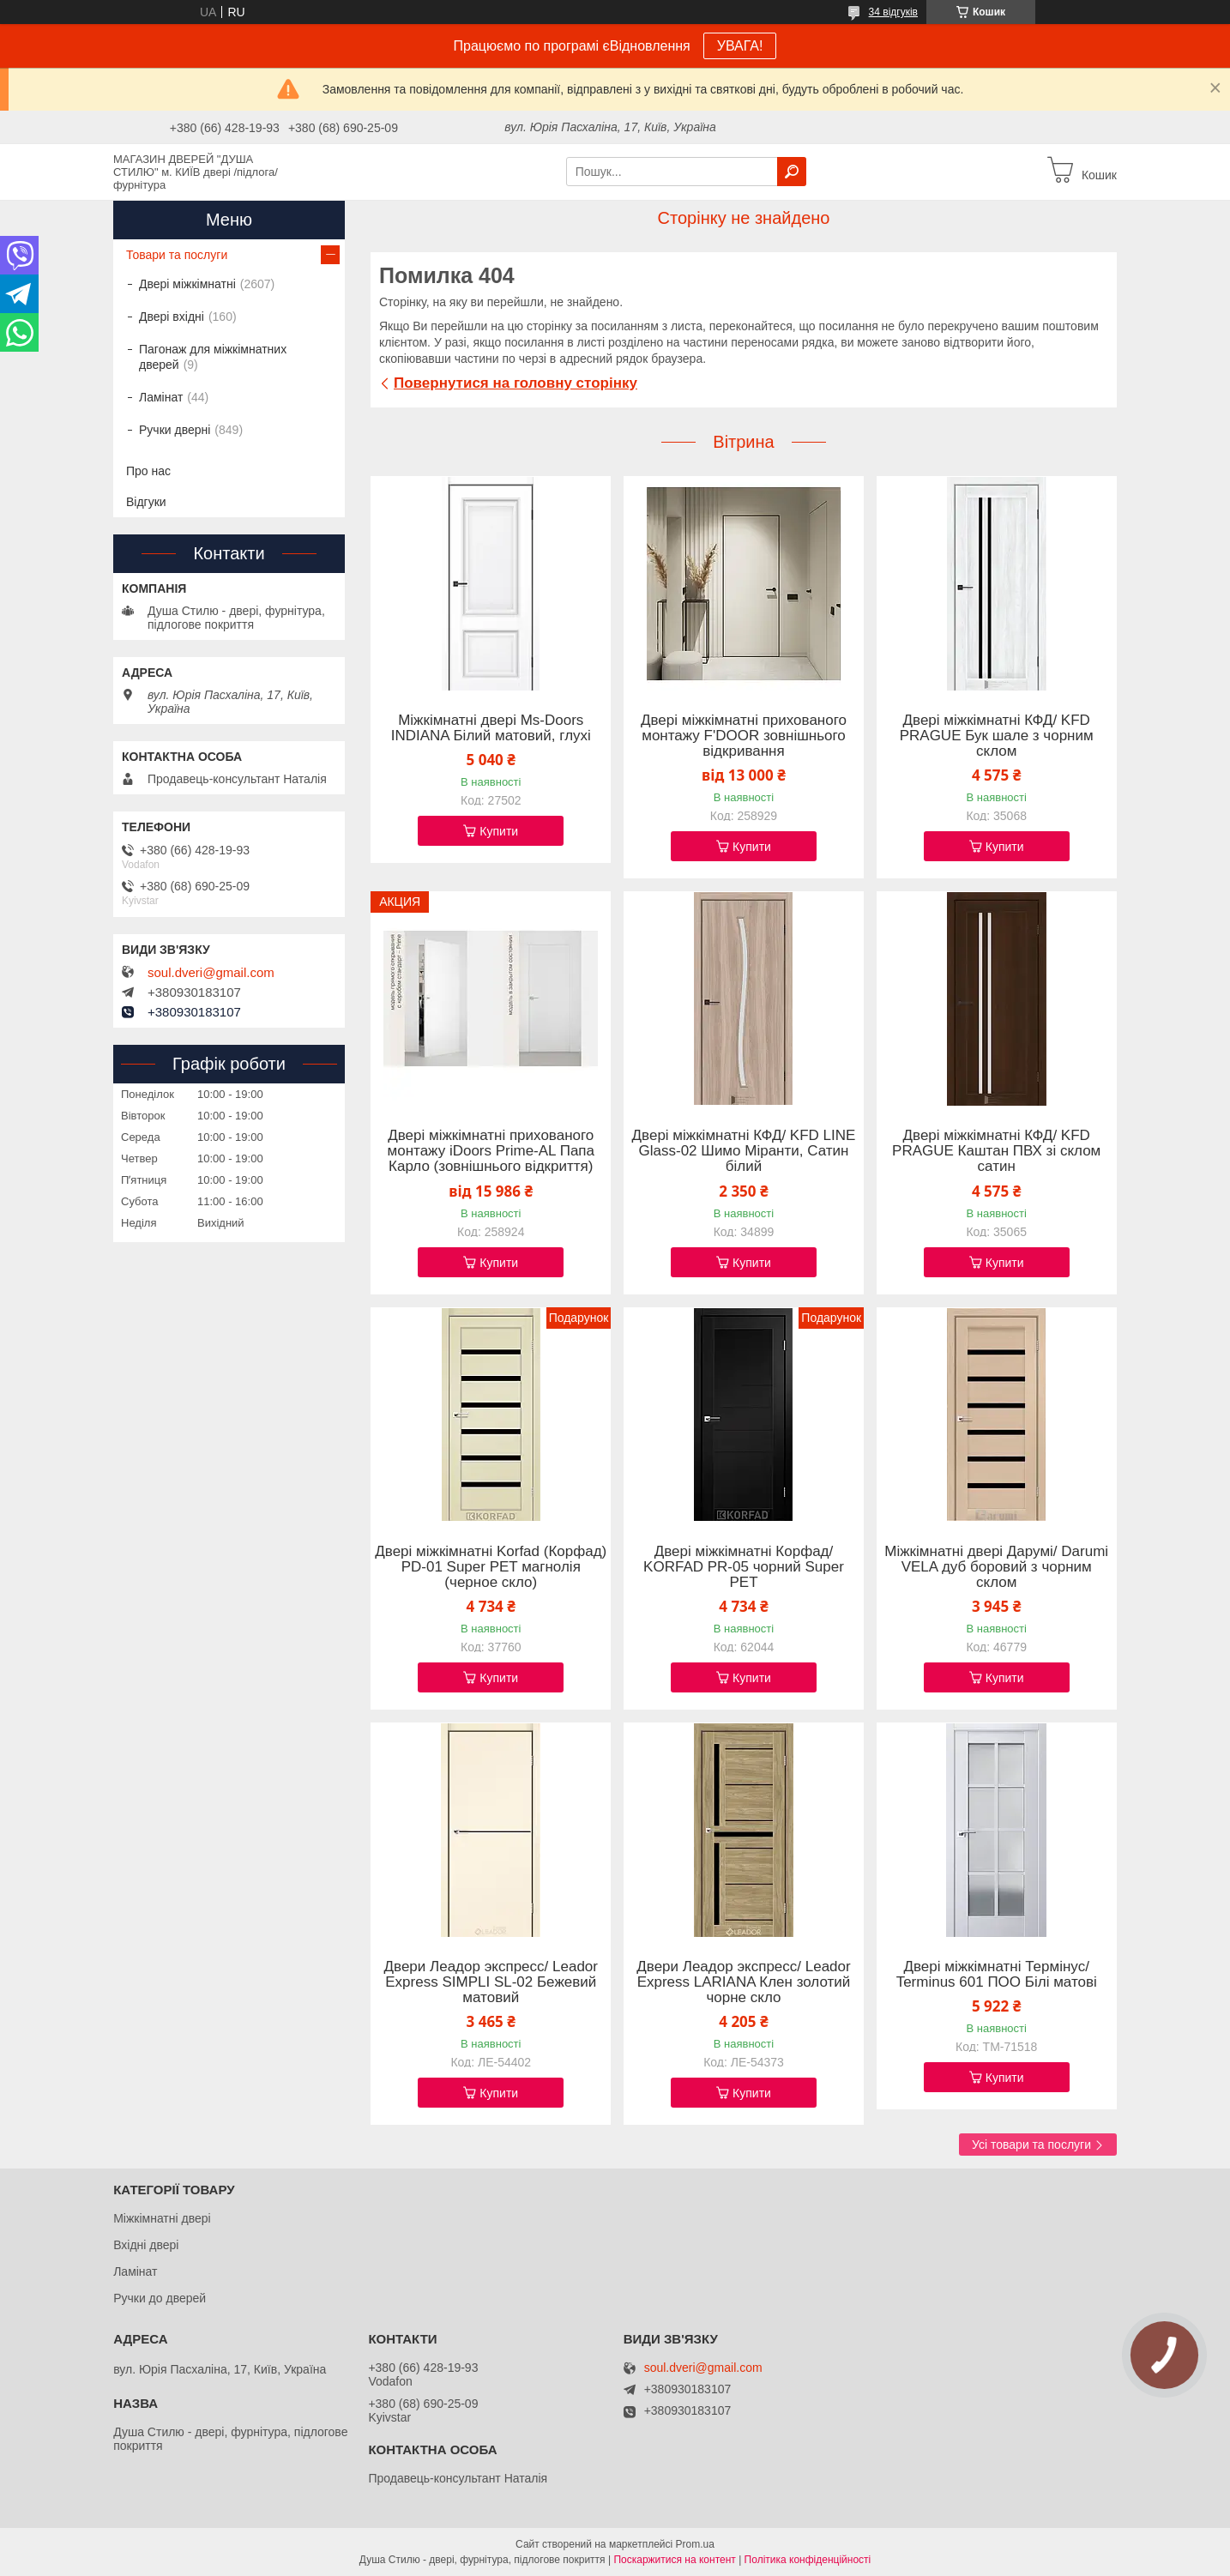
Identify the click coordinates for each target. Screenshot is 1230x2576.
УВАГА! (740, 46)
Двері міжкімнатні (187, 284)
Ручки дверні (174, 430)
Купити (498, 831)
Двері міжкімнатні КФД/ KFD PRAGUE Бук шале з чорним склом (997, 736)
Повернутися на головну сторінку (515, 383)
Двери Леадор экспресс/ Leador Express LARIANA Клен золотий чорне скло (743, 1982)
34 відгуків (893, 12)
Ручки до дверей (159, 2298)
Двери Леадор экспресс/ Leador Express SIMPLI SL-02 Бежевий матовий (491, 1982)
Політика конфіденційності (808, 2560)
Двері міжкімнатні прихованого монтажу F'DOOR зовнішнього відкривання (744, 736)
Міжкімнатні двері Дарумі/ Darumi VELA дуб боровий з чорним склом (996, 1567)
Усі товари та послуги (1031, 2144)
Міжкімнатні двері (161, 2218)
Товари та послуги (176, 255)
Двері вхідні (171, 316)
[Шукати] (791, 171)
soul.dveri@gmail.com (211, 973)
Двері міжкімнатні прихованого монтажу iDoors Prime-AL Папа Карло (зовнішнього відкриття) (491, 1151)
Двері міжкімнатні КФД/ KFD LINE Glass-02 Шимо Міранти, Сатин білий (744, 1151)
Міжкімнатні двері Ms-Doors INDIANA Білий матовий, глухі (491, 728)
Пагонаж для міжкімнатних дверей (212, 356)
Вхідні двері (145, 2245)
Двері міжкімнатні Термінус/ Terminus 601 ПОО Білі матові (996, 1974)
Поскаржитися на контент (674, 2560)
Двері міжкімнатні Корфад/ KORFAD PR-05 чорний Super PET (743, 1567)
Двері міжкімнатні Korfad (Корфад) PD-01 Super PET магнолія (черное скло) (490, 1567)
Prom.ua (695, 2544)
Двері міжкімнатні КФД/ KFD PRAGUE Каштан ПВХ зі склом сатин (996, 1151)
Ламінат (161, 397)
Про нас (148, 471)
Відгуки (146, 502)
